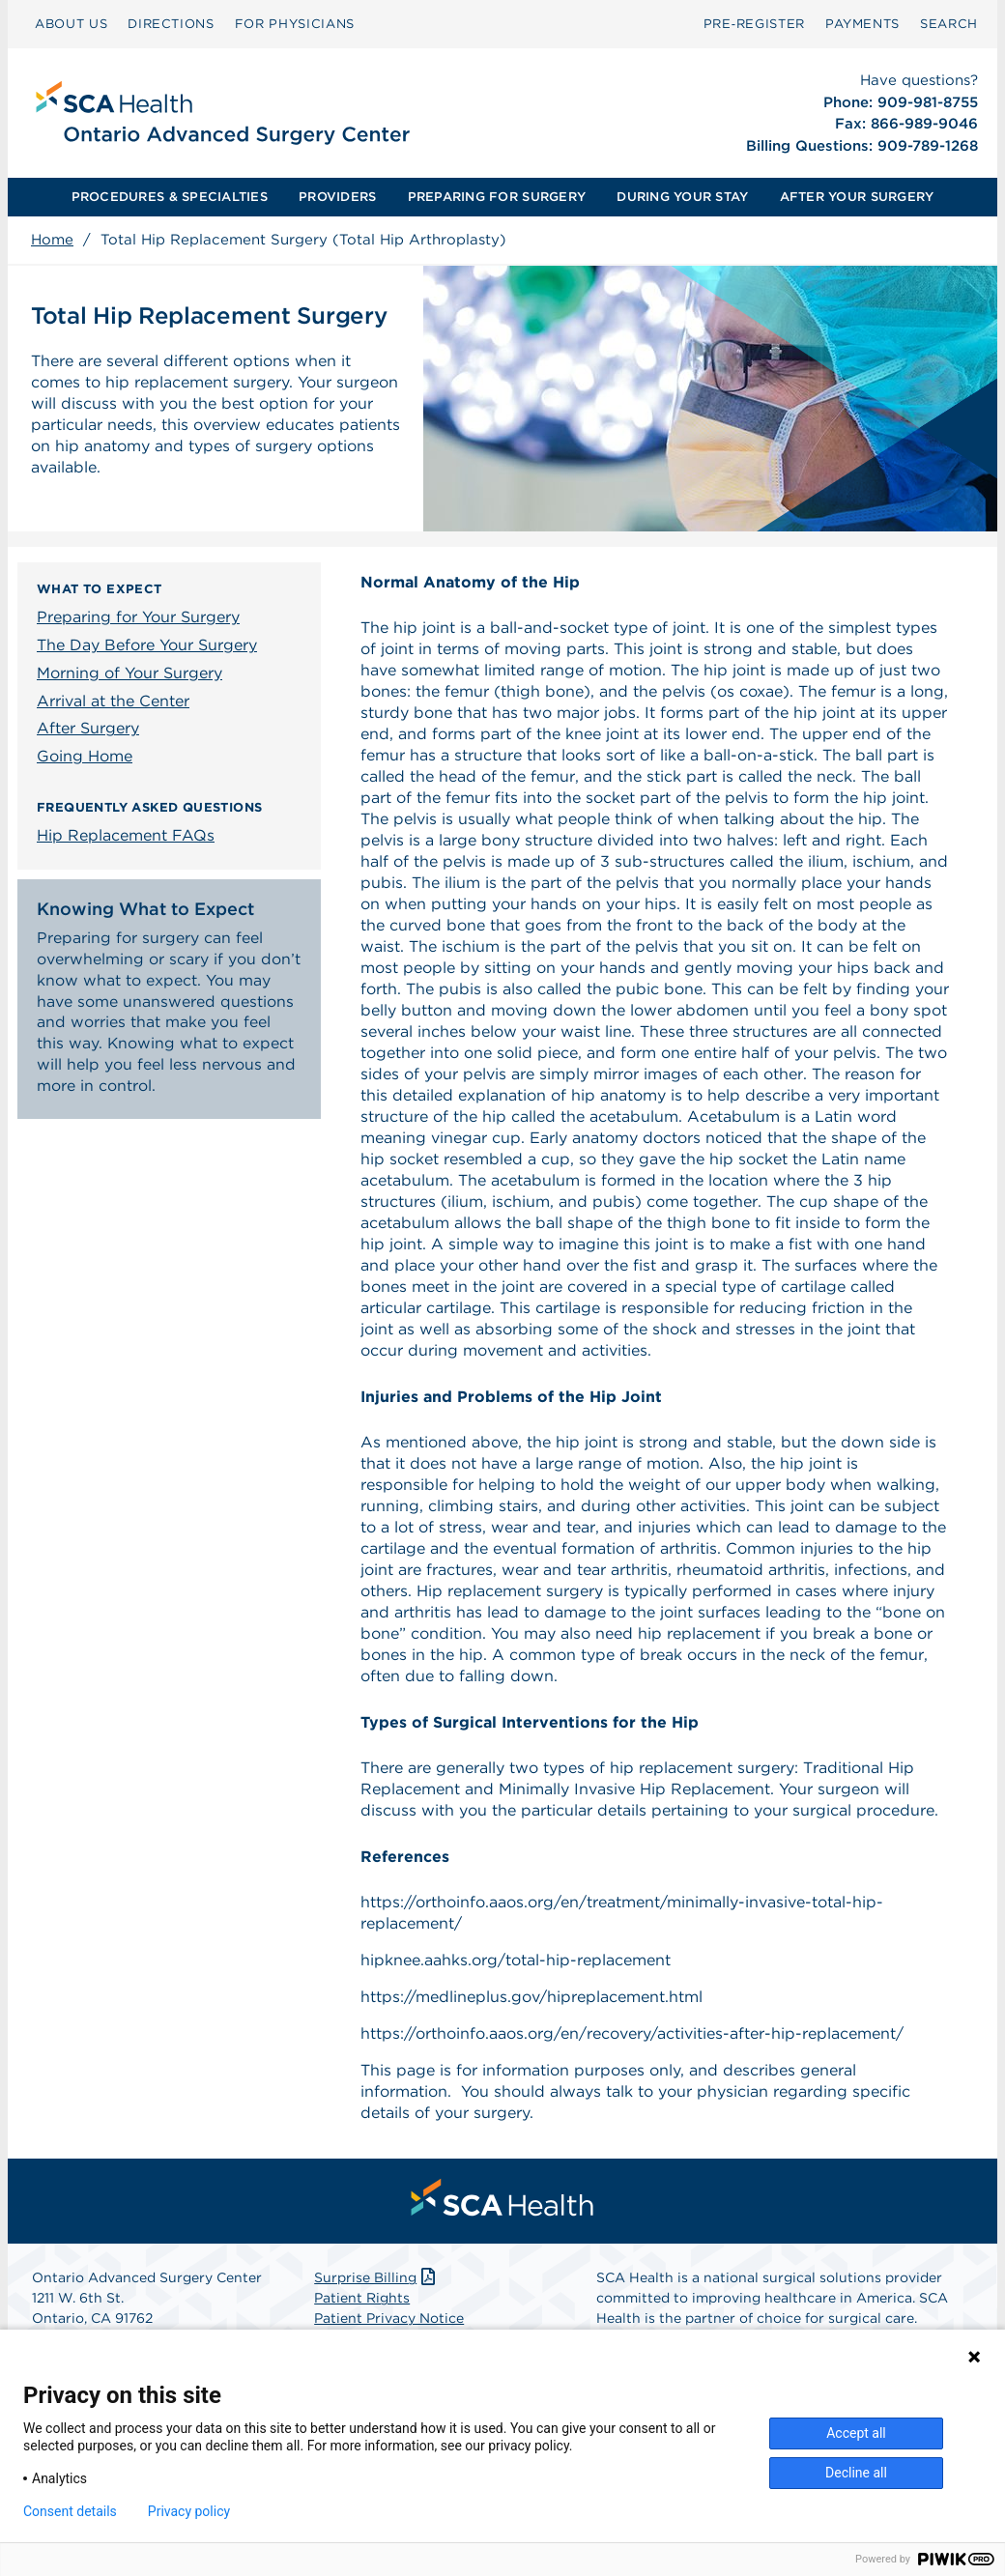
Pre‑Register (754, 23)
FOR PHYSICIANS (295, 23)
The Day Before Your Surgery (147, 645)
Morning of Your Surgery (129, 673)
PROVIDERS (337, 196)
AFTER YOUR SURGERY (857, 196)
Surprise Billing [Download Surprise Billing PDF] (376, 2277)
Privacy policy (189, 2511)
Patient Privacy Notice (389, 2318)
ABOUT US (71, 23)
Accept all (856, 2433)
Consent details (70, 2511)
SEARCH (949, 23)
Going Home (84, 756)
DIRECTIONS (171, 23)
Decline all (856, 2472)
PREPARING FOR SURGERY (497, 196)
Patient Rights (362, 2297)
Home (52, 239)
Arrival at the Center (113, 701)
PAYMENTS (862, 23)
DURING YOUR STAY (682, 196)
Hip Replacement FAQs (126, 835)
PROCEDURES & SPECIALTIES (170, 196)
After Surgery (88, 728)
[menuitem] (71, 24)
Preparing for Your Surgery (138, 617)
